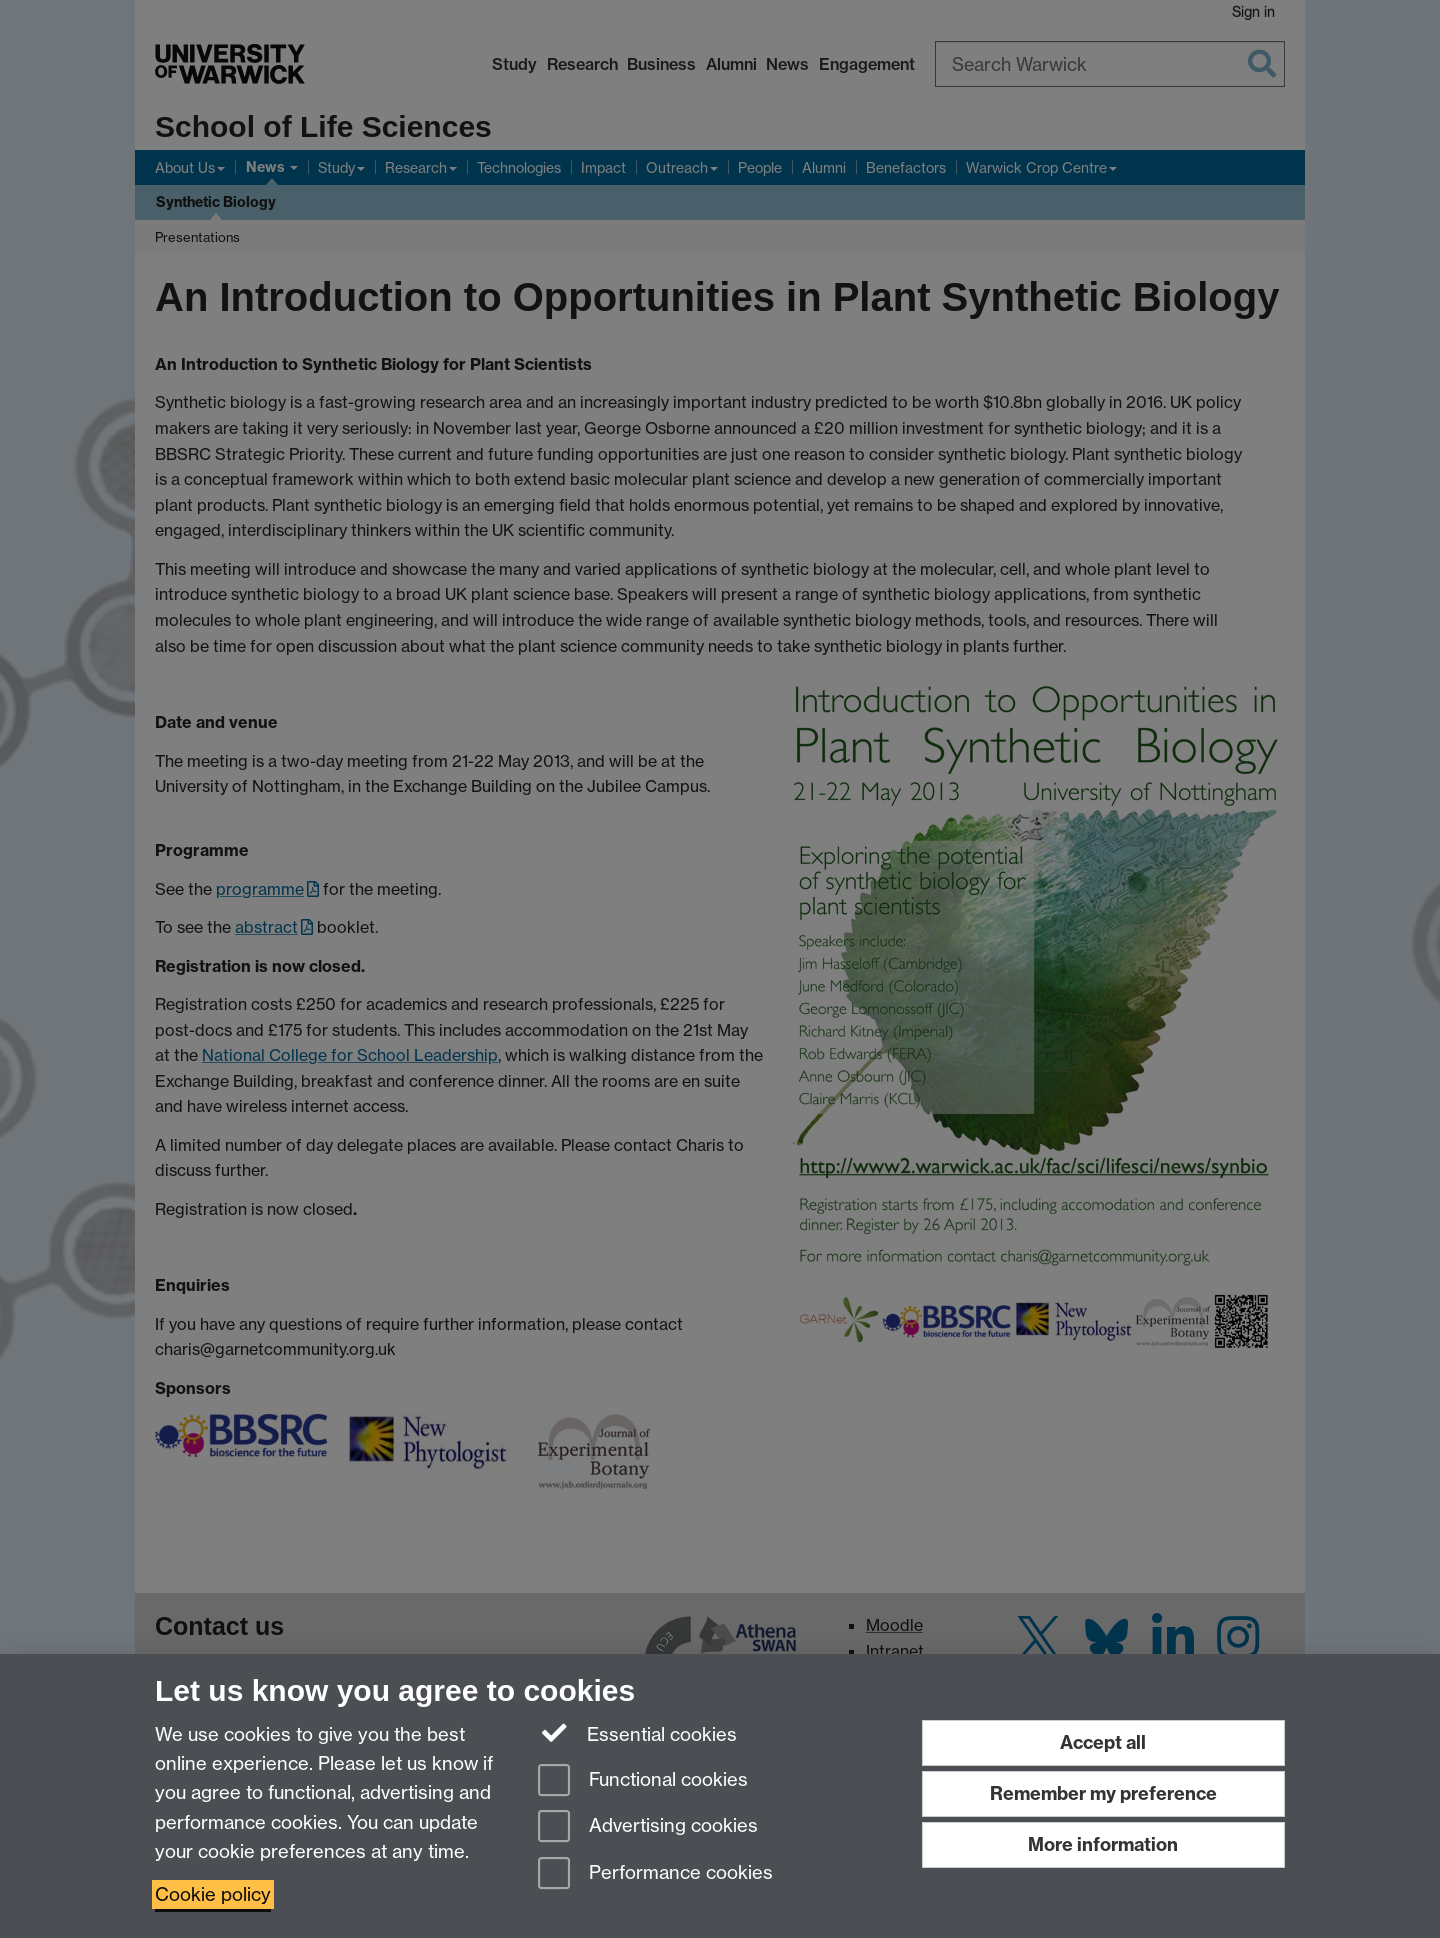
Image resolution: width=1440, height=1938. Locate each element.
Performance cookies (655, 1874)
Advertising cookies (648, 1827)
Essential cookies (637, 1733)
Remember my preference (1103, 1793)
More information (1103, 1844)
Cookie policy (213, 1894)
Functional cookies (643, 1781)
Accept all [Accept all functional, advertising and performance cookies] (1103, 1742)
